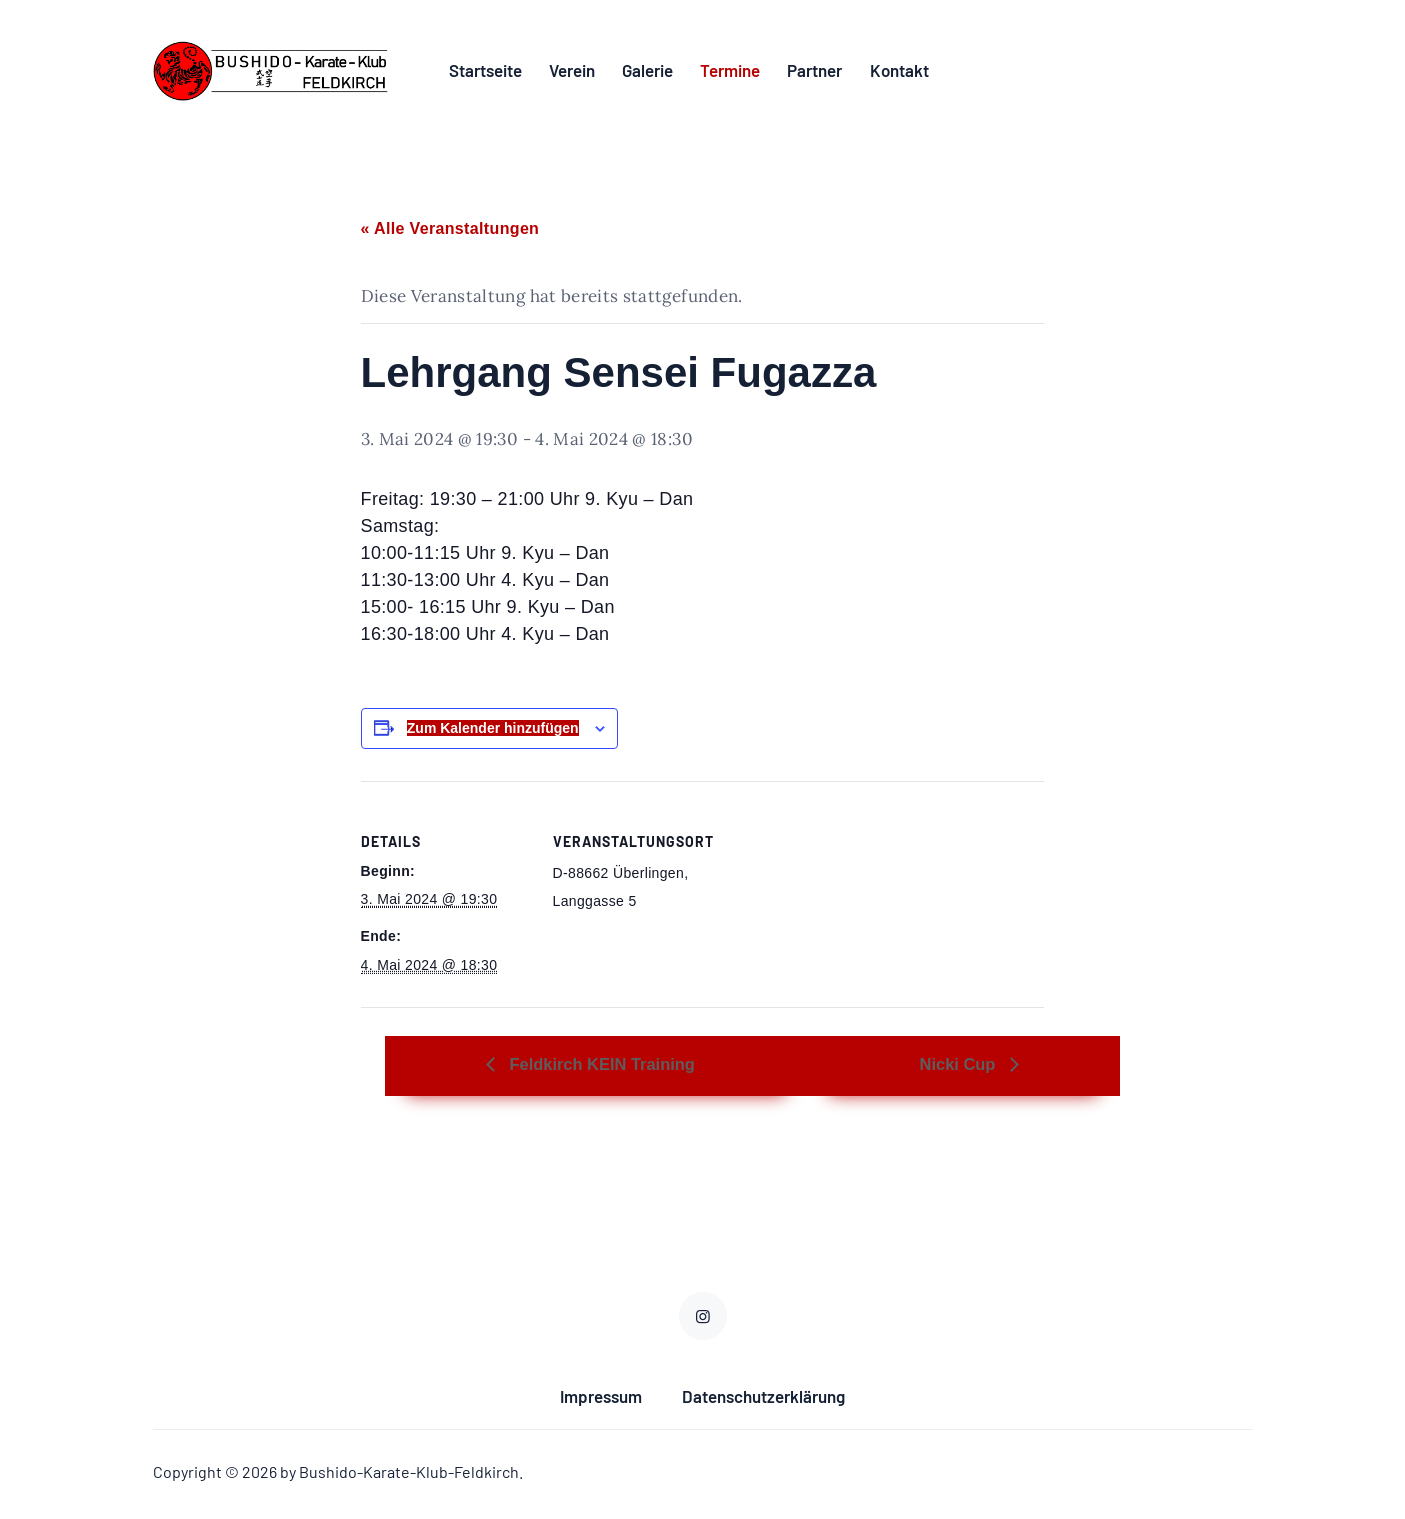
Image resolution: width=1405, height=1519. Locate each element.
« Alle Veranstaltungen (450, 232)
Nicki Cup (1028, 1067)
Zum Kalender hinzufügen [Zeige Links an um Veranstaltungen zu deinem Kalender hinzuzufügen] (493, 732)
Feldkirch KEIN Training (623, 1067)
